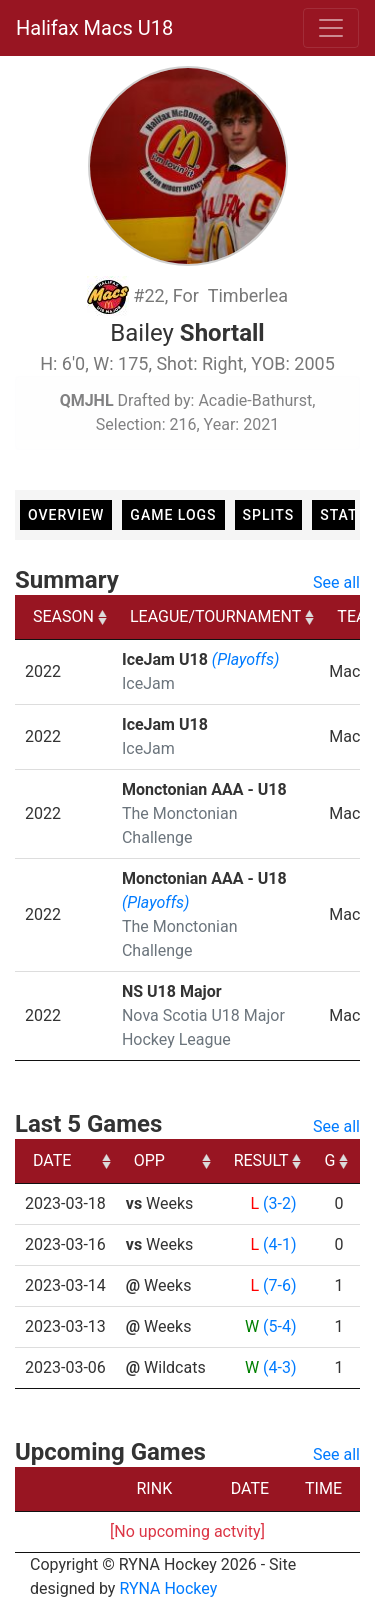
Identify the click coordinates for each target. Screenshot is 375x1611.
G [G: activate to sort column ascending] (329, 1160)
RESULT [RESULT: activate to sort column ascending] (261, 1160)
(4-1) (279, 1244)
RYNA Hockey (168, 1588)
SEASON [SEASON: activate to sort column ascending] (63, 616)
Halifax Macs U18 (94, 28)
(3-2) (279, 1203)
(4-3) (279, 1367)
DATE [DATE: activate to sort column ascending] (52, 1160)
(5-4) (279, 1326)
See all (336, 582)
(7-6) (279, 1285)
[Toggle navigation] (331, 28)
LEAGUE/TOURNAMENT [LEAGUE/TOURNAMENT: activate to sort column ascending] (215, 616)
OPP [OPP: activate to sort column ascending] (149, 1160)
